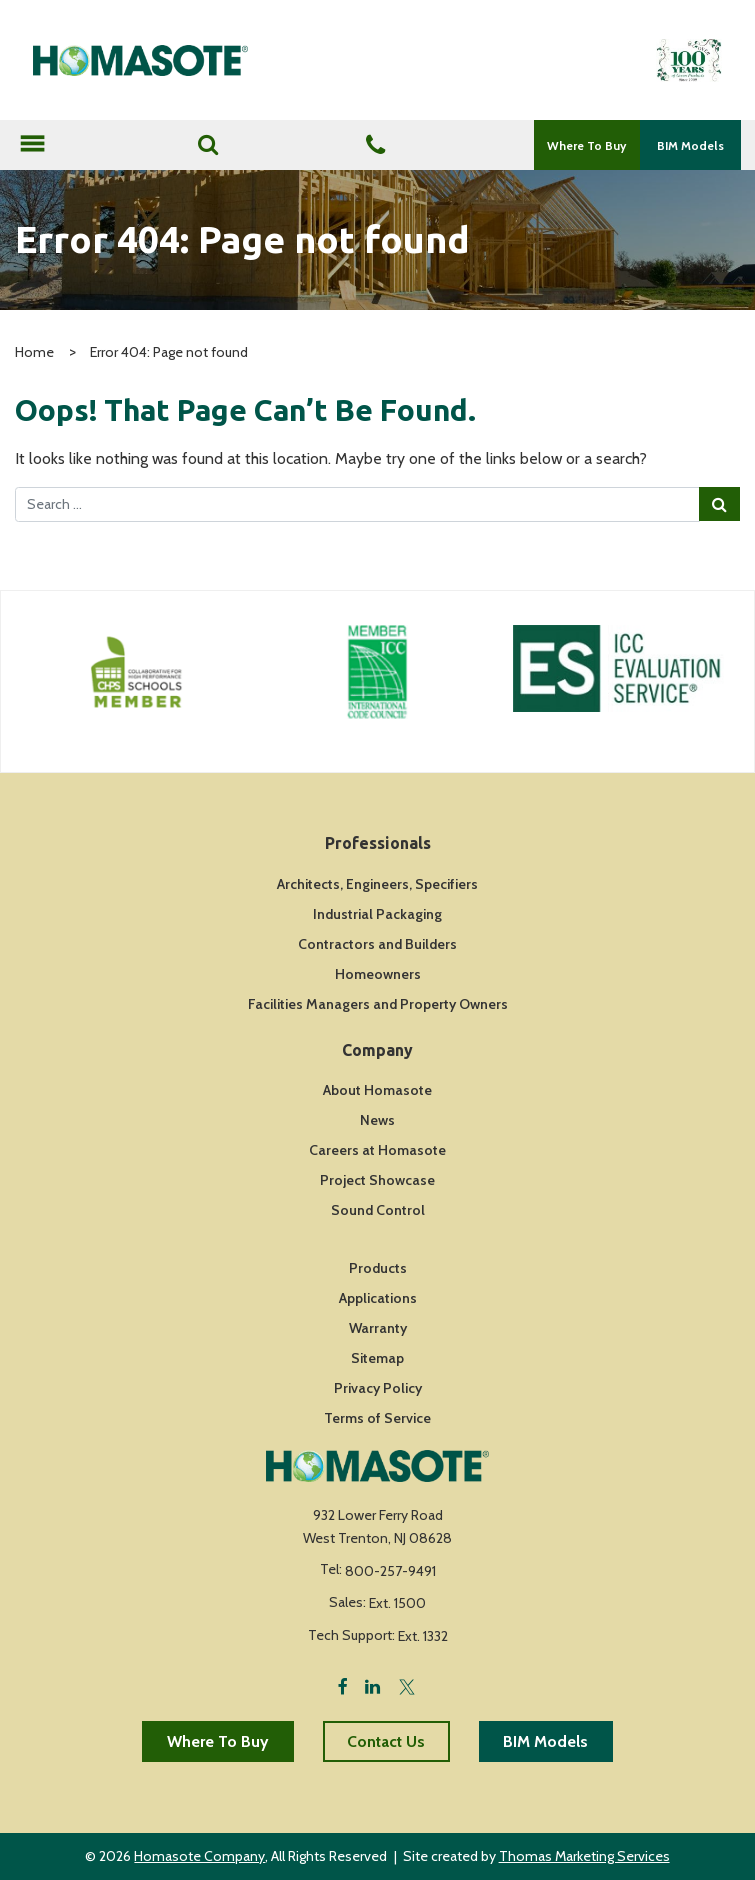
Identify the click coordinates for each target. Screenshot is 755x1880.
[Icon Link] (136, 671)
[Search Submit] (719, 504)
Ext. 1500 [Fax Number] (397, 1603)
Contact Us (386, 1741)
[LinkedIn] (372, 1685)
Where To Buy (586, 145)
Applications (378, 1298)
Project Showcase (377, 1180)
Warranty (378, 1328)
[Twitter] (407, 1685)
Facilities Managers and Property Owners (378, 1004)
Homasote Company (199, 1856)
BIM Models (690, 145)
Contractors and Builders (377, 944)
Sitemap (377, 1358)
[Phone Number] (375, 146)
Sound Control (378, 1210)
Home (34, 352)
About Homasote (377, 1090)
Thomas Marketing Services (584, 1856)
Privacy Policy (378, 1388)
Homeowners (378, 974)
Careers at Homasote (377, 1150)
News (377, 1120)
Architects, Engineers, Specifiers (377, 884)
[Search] (208, 145)
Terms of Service (377, 1418)
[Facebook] (343, 1685)
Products (378, 1268)
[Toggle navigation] (32, 145)
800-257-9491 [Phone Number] (390, 1571)
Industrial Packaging (377, 914)
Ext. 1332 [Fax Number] (423, 1636)
